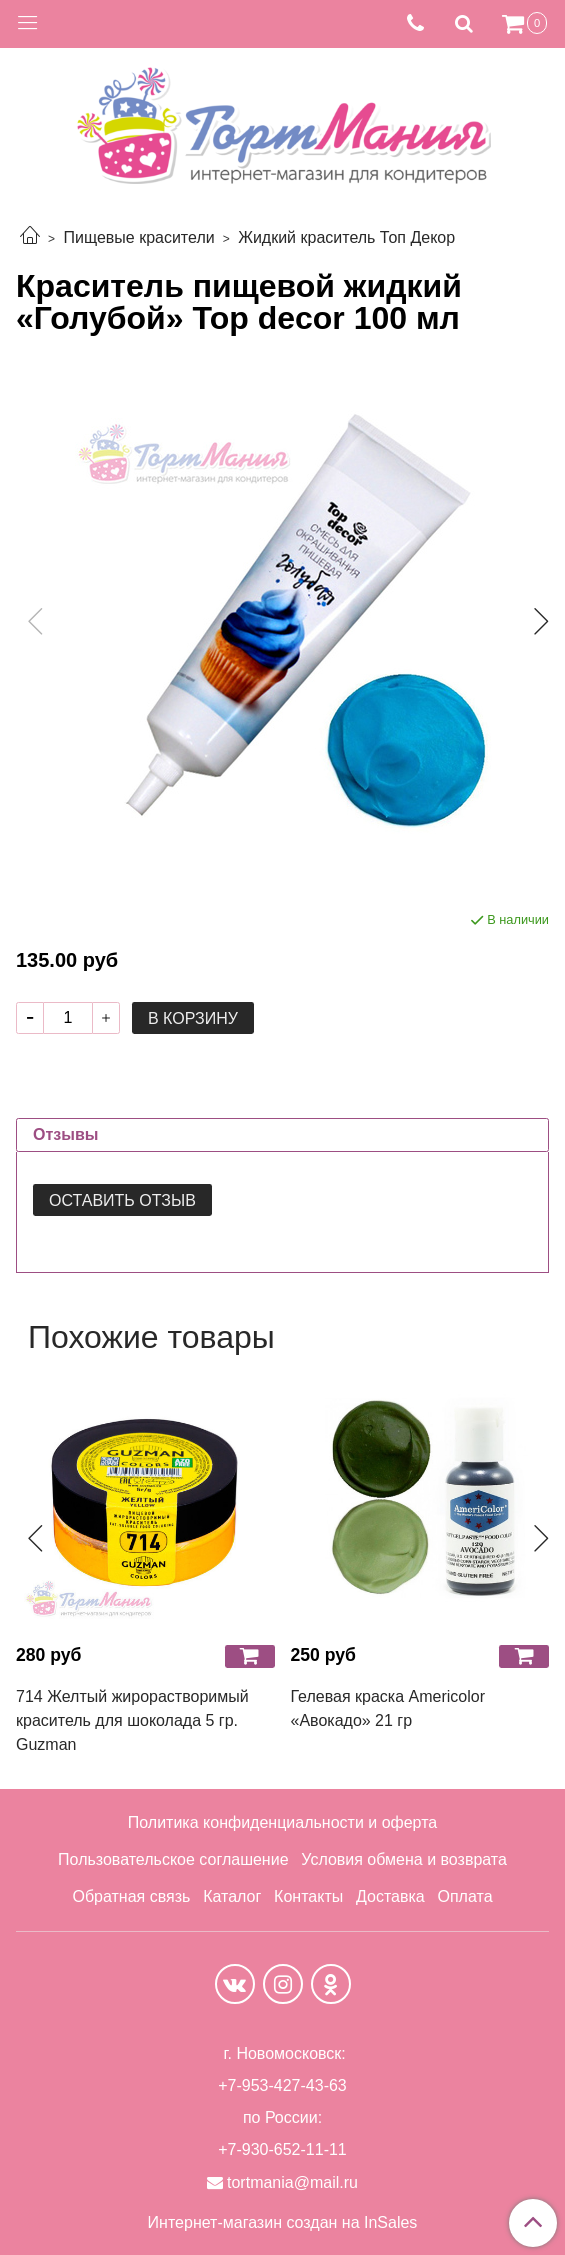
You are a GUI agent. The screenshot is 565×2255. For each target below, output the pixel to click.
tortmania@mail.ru (292, 2182)
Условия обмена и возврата (404, 1859)
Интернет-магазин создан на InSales (283, 2223)
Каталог (232, 1896)
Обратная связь (131, 1896)
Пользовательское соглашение (173, 1859)
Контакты (308, 1896)
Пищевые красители (138, 237)
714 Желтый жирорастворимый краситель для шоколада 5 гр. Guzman (132, 1720)
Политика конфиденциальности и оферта (282, 1822)
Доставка (390, 1896)
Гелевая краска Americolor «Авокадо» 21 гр (388, 1708)
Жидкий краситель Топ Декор (346, 237)
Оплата (464, 1896)
